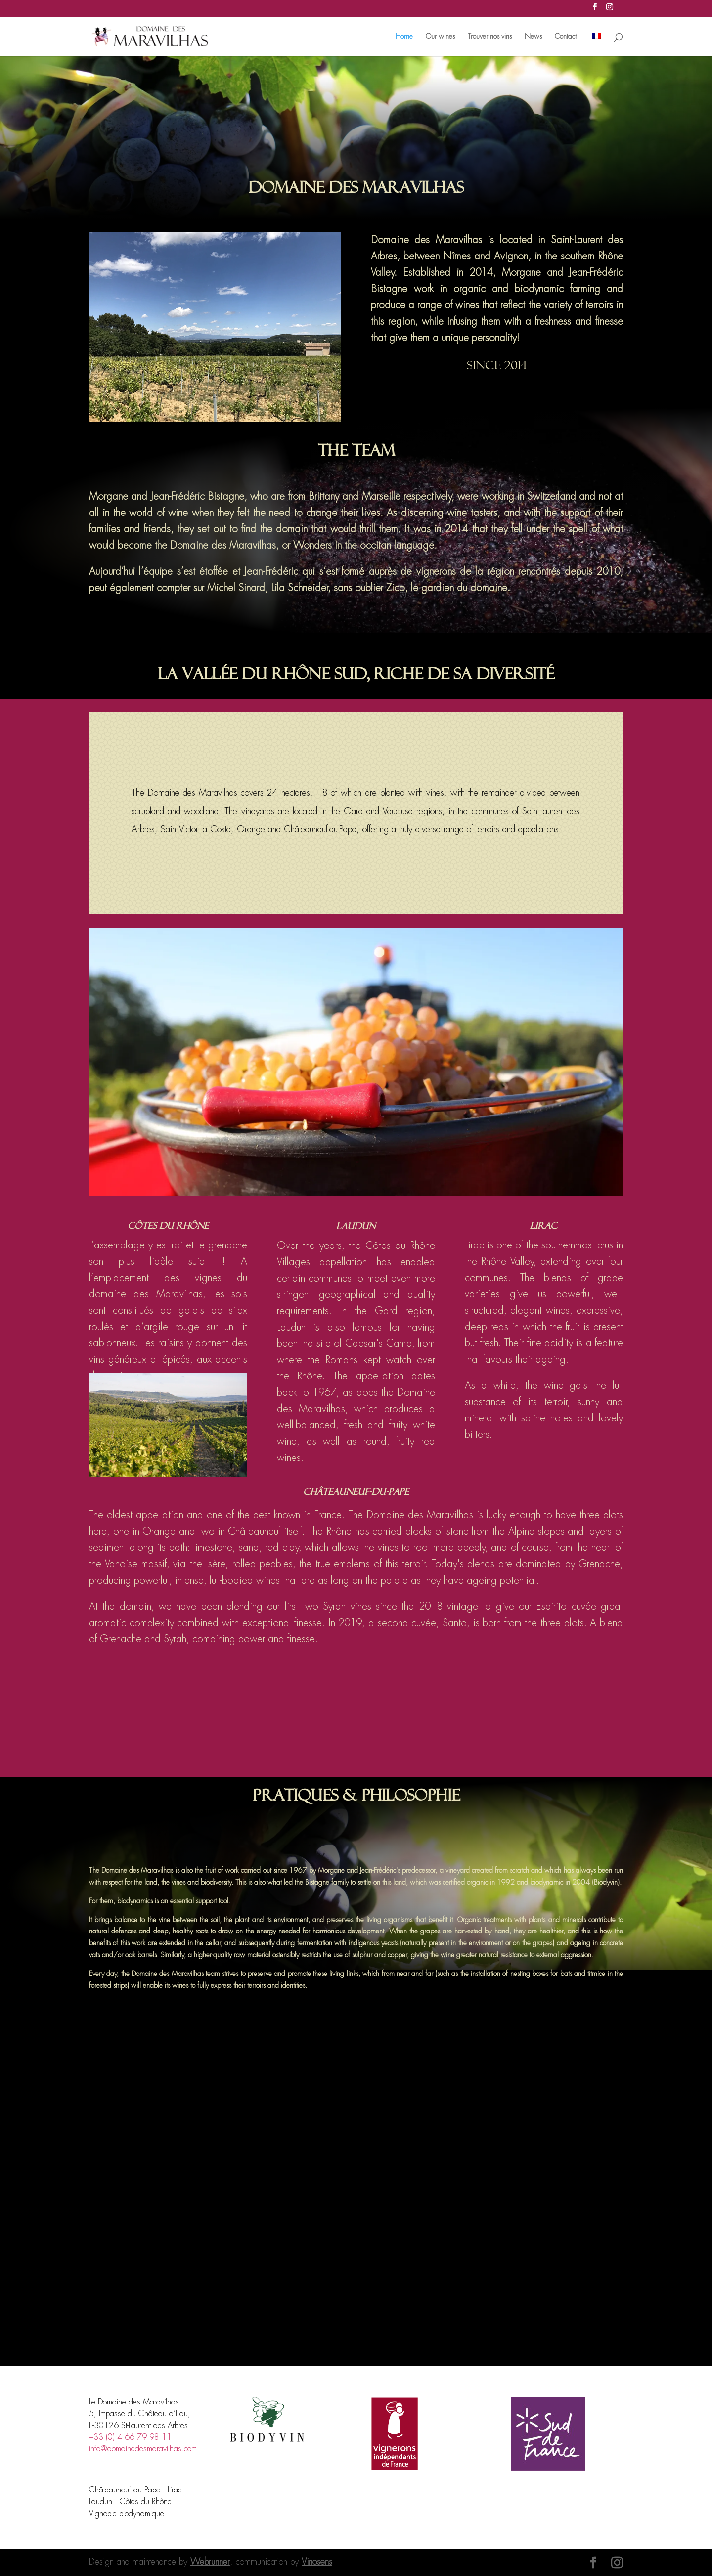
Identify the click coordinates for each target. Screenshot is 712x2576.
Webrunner (210, 2562)
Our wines (440, 37)
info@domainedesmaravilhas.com (143, 2449)
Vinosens (317, 2562)
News (533, 37)
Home (404, 37)
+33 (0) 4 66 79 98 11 (130, 2437)
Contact (566, 37)
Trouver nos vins (490, 37)
